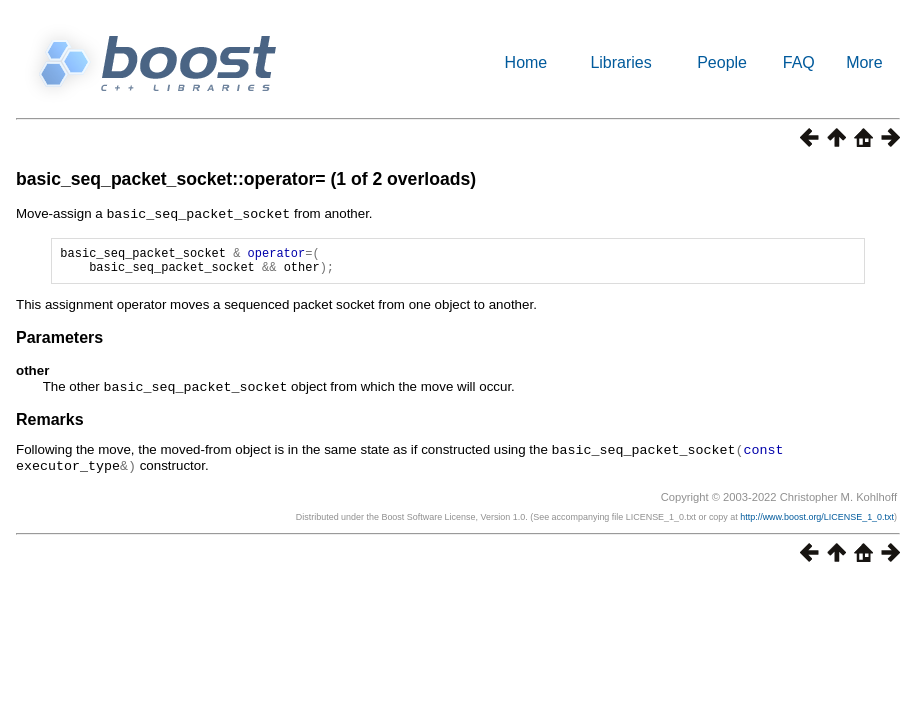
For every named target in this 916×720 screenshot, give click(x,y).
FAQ (799, 62)
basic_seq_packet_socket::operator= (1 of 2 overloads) (246, 179)
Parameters (59, 342)
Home (526, 62)
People (722, 62)
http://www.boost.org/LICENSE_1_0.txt (817, 519)
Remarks (50, 423)
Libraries (620, 62)
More (864, 62)
